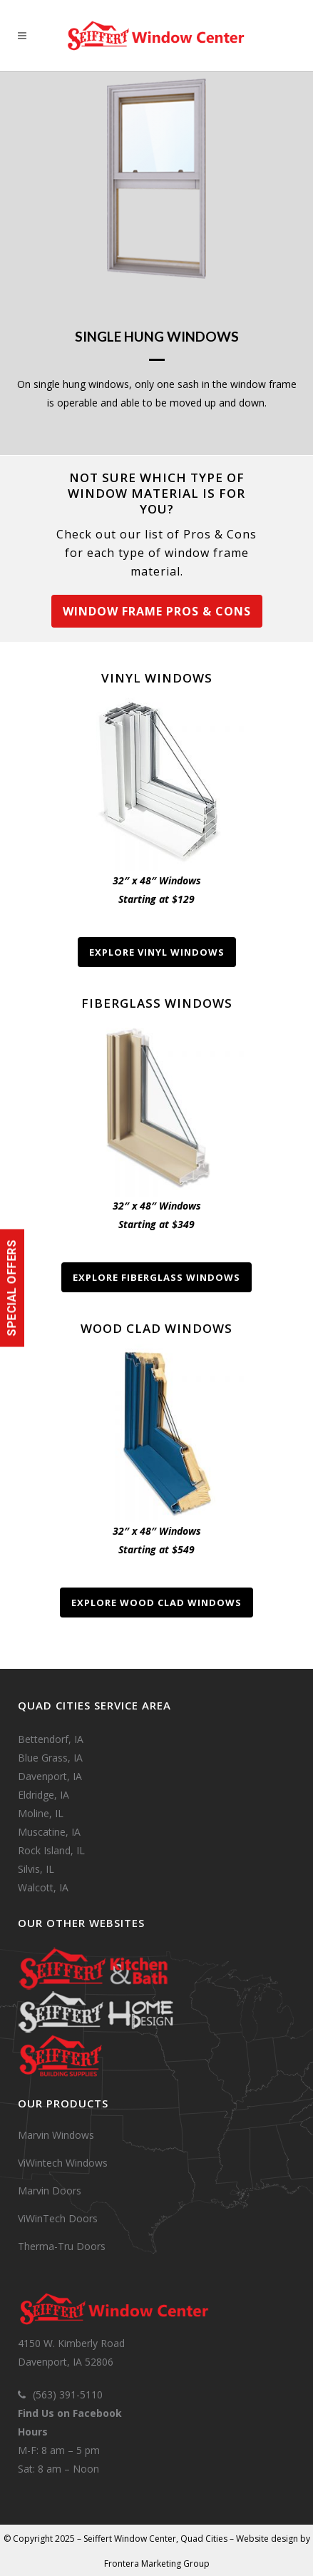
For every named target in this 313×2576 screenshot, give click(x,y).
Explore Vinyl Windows (157, 952)
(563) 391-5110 (68, 2394)
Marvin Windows (56, 2135)
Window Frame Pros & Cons (157, 611)
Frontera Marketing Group (157, 2563)
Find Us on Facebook (70, 2413)
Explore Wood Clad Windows (156, 1602)
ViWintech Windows (63, 2162)
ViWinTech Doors (58, 2218)
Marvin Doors (49, 2190)
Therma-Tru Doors (62, 2246)
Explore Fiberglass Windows (156, 1277)
